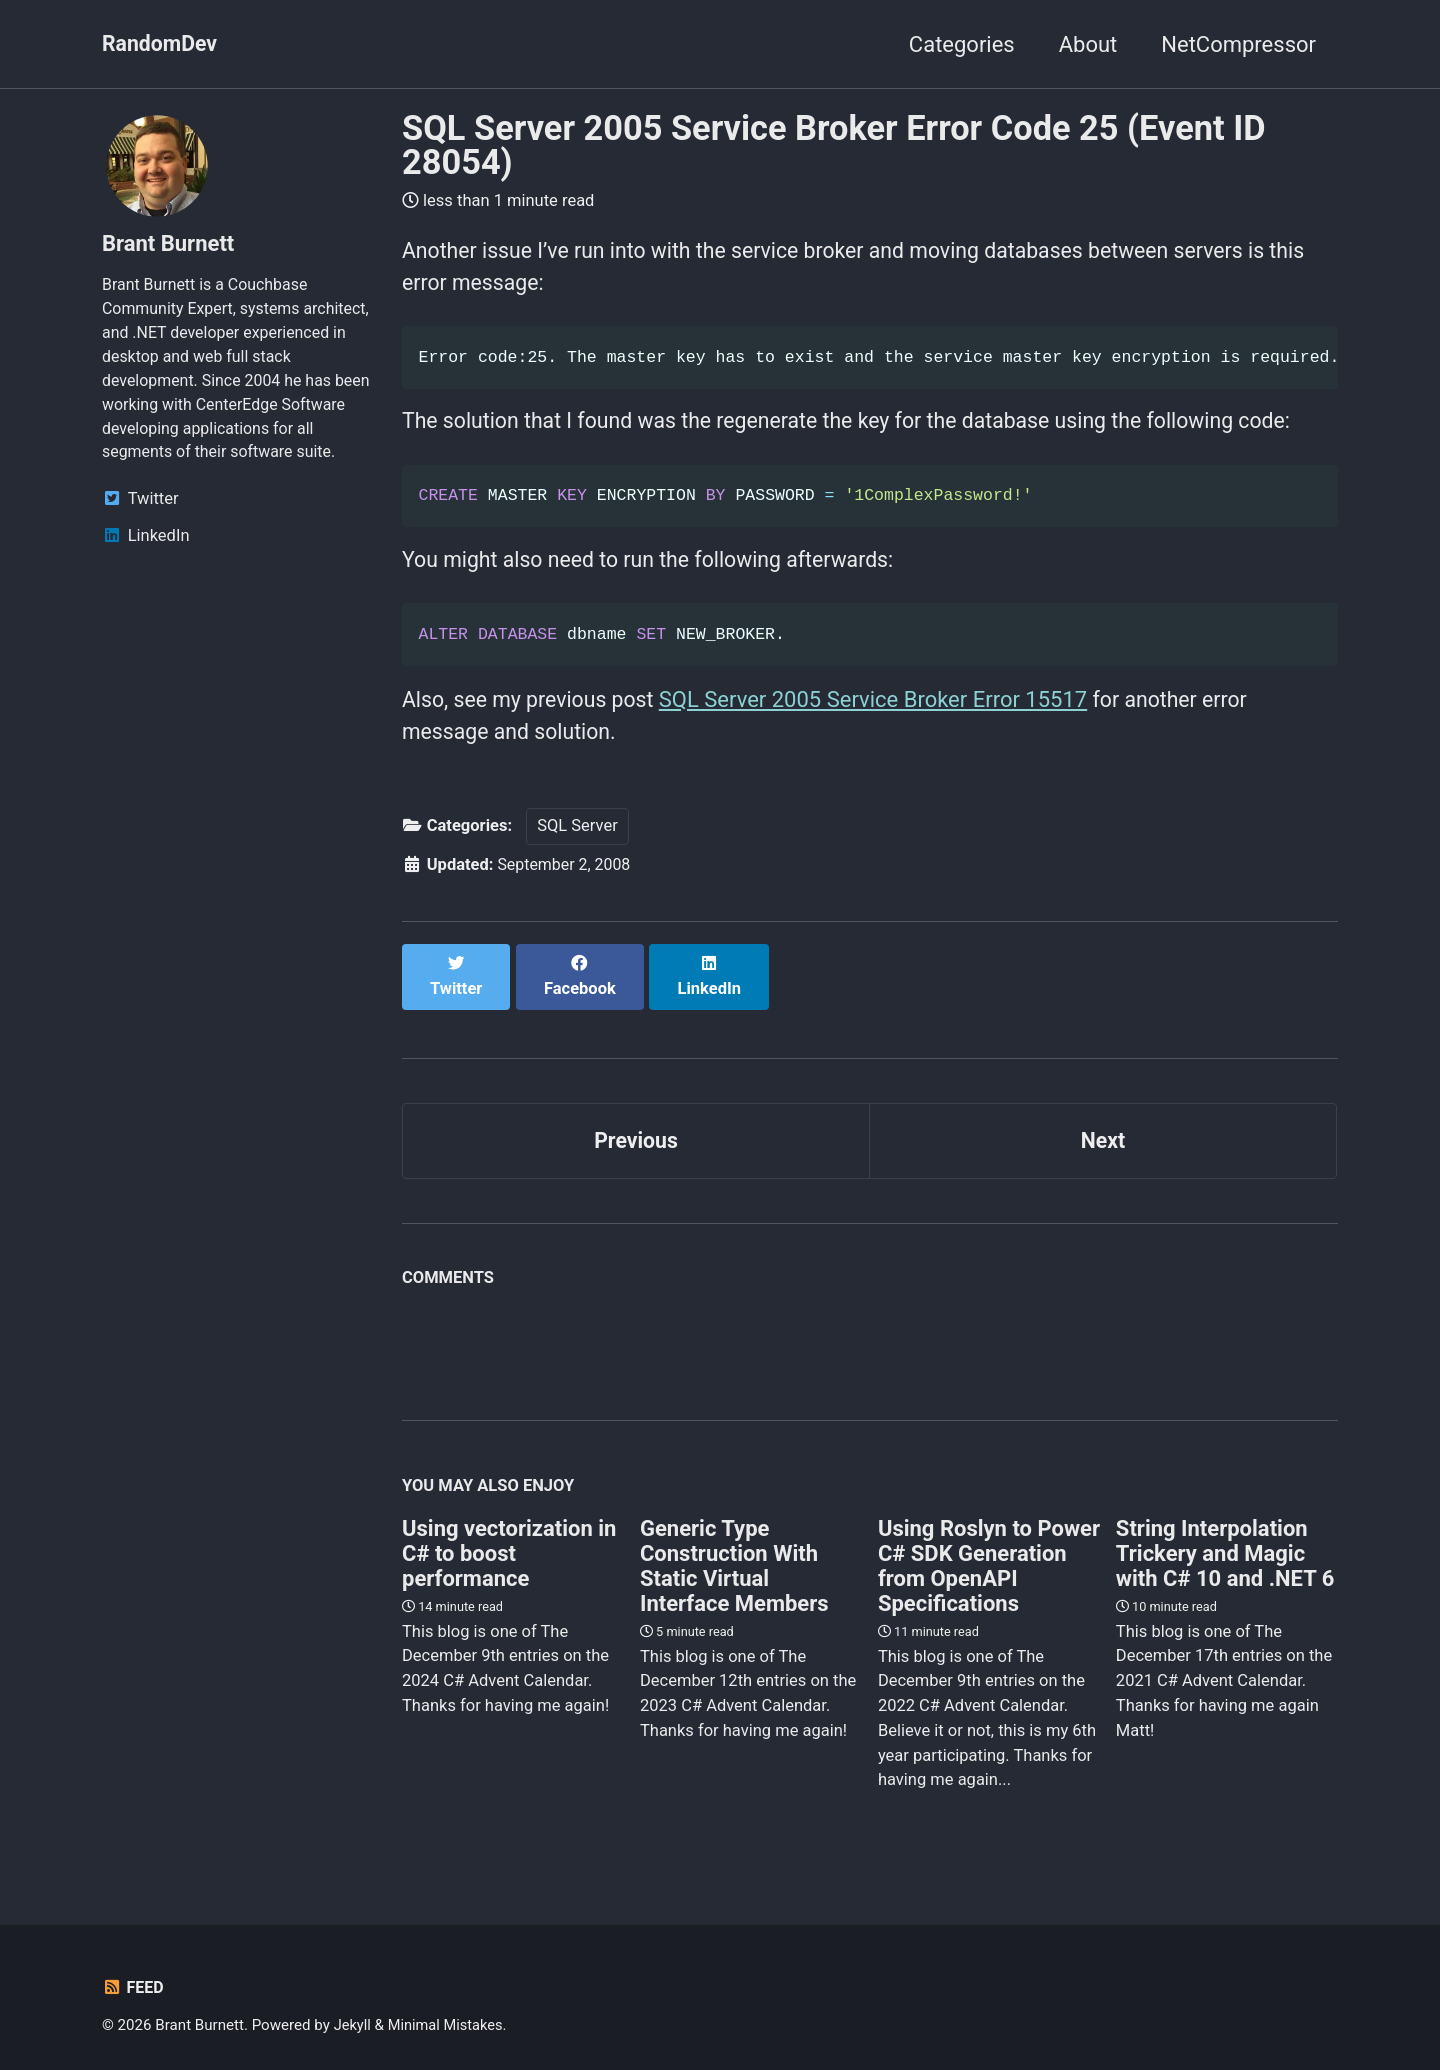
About (1088, 44)
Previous (636, 1128)
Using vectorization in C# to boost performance (509, 1542)
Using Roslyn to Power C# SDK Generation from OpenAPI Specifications (989, 1555)
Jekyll (353, 2015)
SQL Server (577, 835)
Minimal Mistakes (448, 2015)
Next (1103, 1128)
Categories (962, 44)
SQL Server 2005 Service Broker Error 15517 (882, 706)
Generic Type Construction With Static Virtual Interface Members (734, 1555)
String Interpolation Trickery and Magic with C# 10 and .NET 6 (1225, 1542)
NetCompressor (1238, 44)
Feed (133, 1977)
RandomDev (161, 44)
